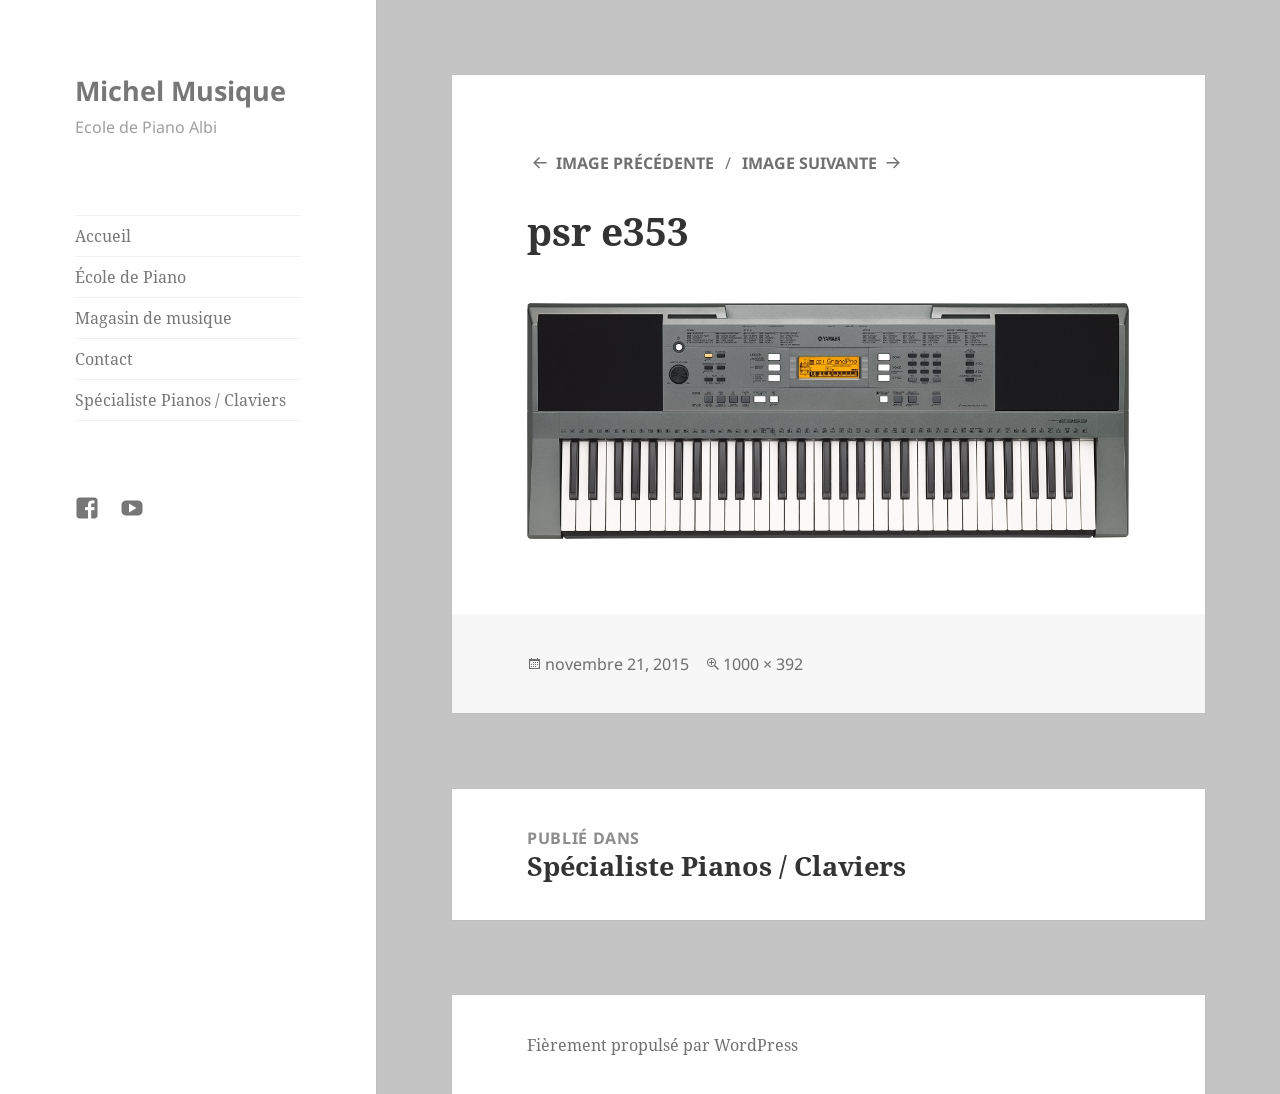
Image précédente (635, 163)
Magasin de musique (153, 318)
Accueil (103, 236)
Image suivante (809, 163)
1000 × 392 (763, 664)
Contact (104, 359)
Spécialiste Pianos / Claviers (180, 400)
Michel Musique (180, 90)
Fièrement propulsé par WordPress (662, 1045)
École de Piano (130, 277)
